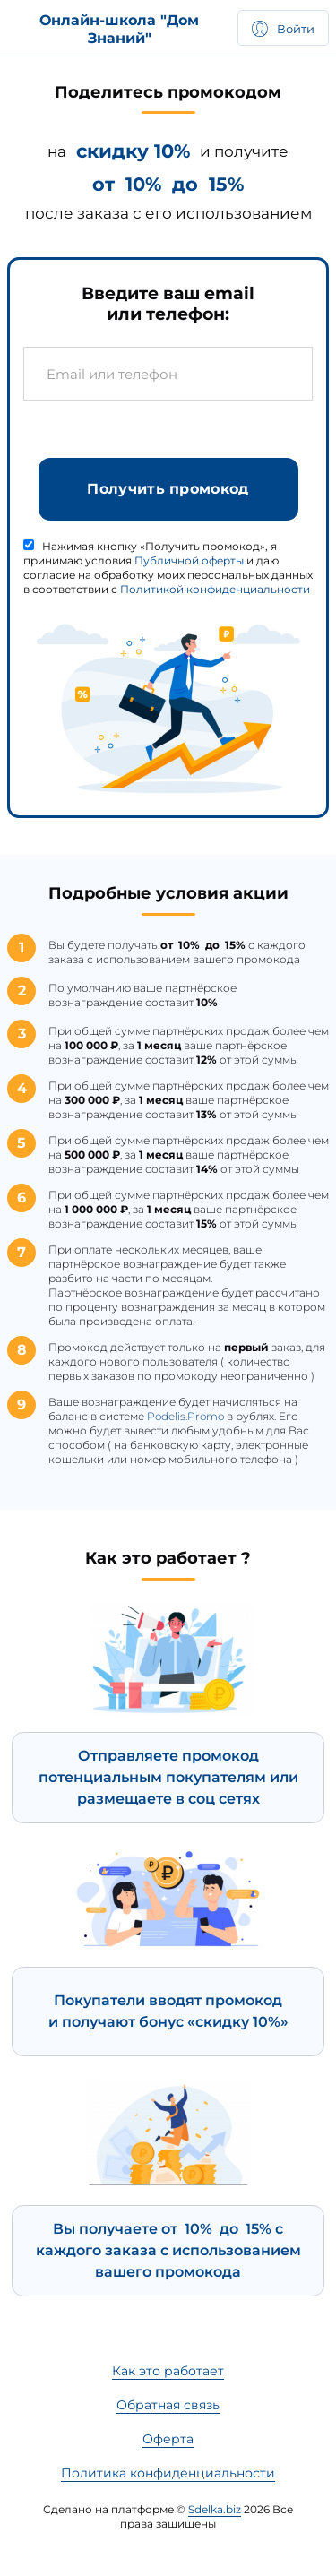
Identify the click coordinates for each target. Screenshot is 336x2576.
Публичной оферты (189, 566)
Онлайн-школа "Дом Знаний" (119, 29)
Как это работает (168, 2371)
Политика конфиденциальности (168, 2473)
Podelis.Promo (185, 1421)
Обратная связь (168, 2405)
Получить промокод (167, 494)
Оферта (168, 2439)
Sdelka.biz (214, 2509)
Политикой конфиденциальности (215, 594)
